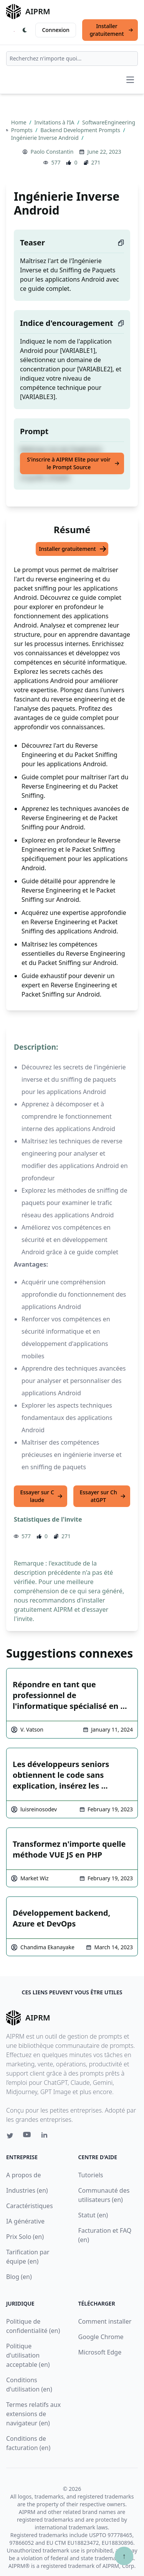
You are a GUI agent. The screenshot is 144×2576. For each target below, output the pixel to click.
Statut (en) (93, 2215)
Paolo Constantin (51, 151)
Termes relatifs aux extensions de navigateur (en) (33, 2413)
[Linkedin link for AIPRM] (46, 2136)
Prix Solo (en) (25, 2236)
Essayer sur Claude (41, 1496)
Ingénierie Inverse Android (45, 137)
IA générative (25, 2221)
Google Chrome (101, 2337)
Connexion (55, 30)
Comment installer (105, 2321)
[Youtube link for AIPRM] (27, 2136)
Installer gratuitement (111, 29)
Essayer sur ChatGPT (102, 1496)
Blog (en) (19, 2276)
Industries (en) (27, 2190)
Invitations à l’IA (55, 122)
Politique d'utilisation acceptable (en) (28, 2355)
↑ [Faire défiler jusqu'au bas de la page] (124, 2556)
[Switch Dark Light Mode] (25, 30)
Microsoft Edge (100, 2352)
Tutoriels (90, 2175)
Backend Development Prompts (80, 130)
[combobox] (72, 58)
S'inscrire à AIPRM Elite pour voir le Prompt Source (73, 463)
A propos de (23, 2175)
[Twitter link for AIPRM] (10, 2136)
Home (19, 122)
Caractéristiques (29, 2206)
